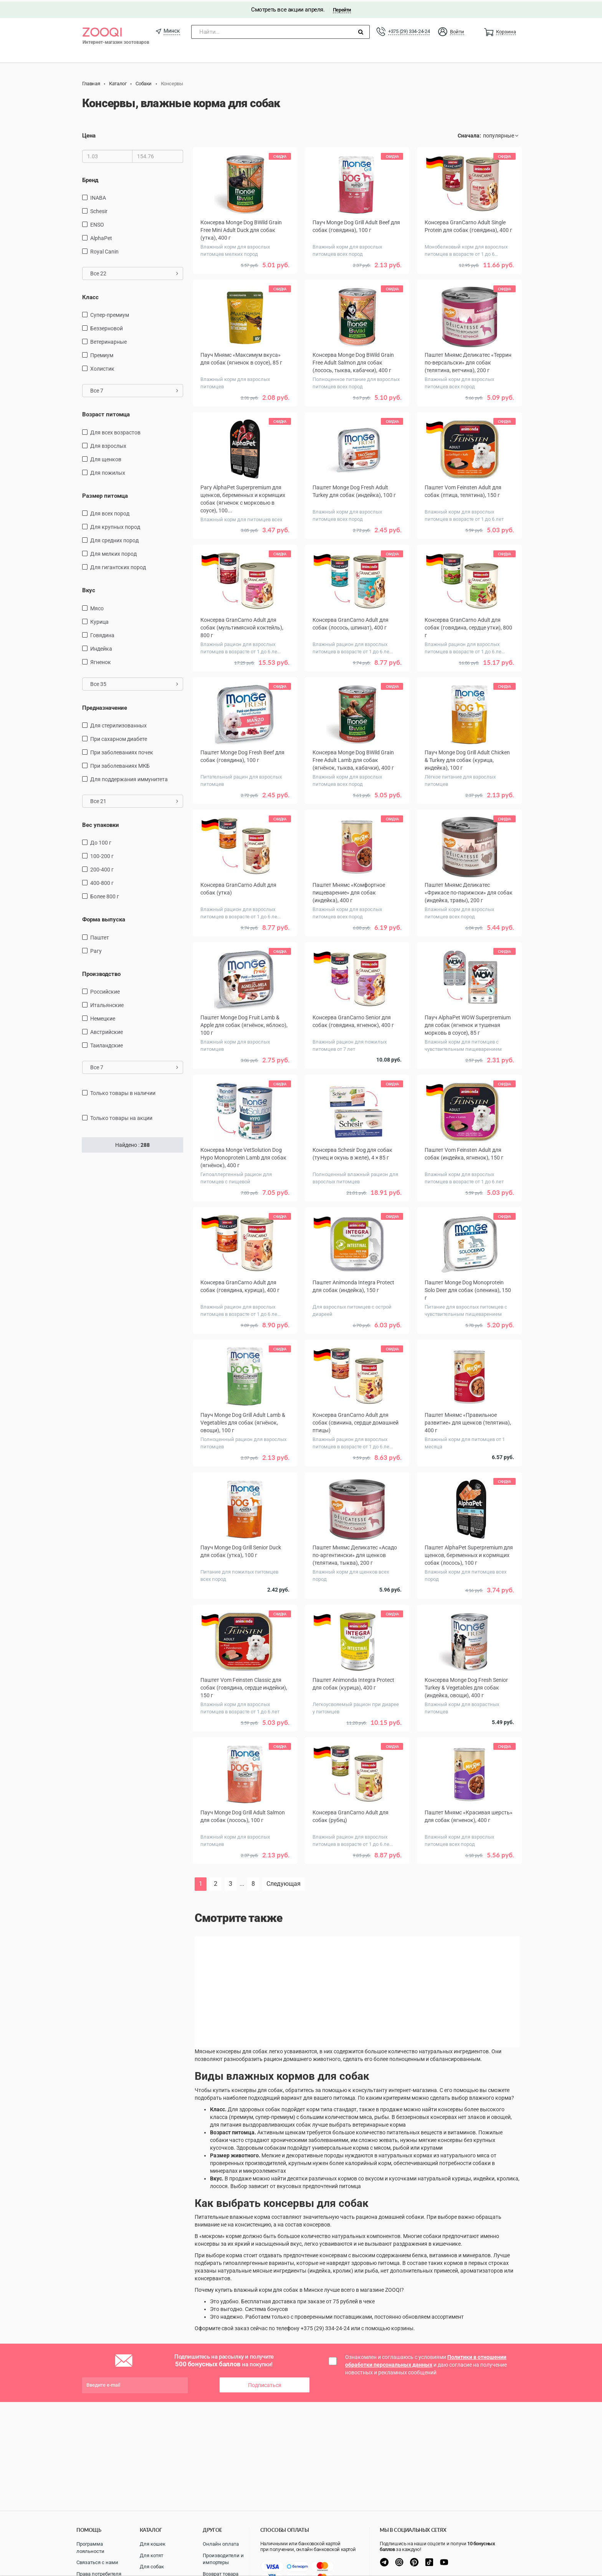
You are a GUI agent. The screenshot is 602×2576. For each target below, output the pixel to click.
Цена (89, 134)
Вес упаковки (100, 823)
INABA (98, 196)
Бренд (90, 178)
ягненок (100, 661)
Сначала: (469, 134)
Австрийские (106, 1031)
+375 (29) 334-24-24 (409, 30)
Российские (105, 990)
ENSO (97, 223)
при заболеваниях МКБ (120, 765)
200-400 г (102, 868)
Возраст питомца (106, 413)
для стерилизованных (118, 724)
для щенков (105, 458)
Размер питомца (105, 494)
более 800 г (104, 895)
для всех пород (109, 512)
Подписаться (264, 2384)
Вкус (88, 589)
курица (99, 620)
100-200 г (102, 855)
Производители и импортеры (223, 2559)
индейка (101, 647)
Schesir (99, 210)
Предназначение (104, 706)
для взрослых (108, 444)
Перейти (342, 8)
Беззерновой (106, 327)
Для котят (151, 2555)
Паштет (99, 936)
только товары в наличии (122, 1092)
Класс (90, 295)
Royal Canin (104, 250)
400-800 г (102, 882)
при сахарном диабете (118, 738)
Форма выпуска (103, 918)
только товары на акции (121, 1117)
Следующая (283, 1882)
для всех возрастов (115, 431)
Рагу (96, 949)
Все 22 (134, 272)
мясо (97, 607)
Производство (101, 972)
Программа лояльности (90, 2547)
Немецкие (102, 1017)
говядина (102, 634)
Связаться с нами (97, 2562)
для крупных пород (115, 526)
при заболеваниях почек (121, 751)
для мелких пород (113, 553)
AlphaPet (101, 237)
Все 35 (134, 682)
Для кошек (152, 2544)
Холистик (102, 367)
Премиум (101, 354)
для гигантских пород (118, 566)
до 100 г (100, 841)
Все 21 (134, 800)
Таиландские (106, 1044)
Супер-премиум (109, 314)
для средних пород (114, 539)
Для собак (152, 2566)
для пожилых (107, 471)
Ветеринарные (108, 341)
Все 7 (134, 389)
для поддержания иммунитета (129, 778)
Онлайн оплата (221, 2544)
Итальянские (107, 1004)
